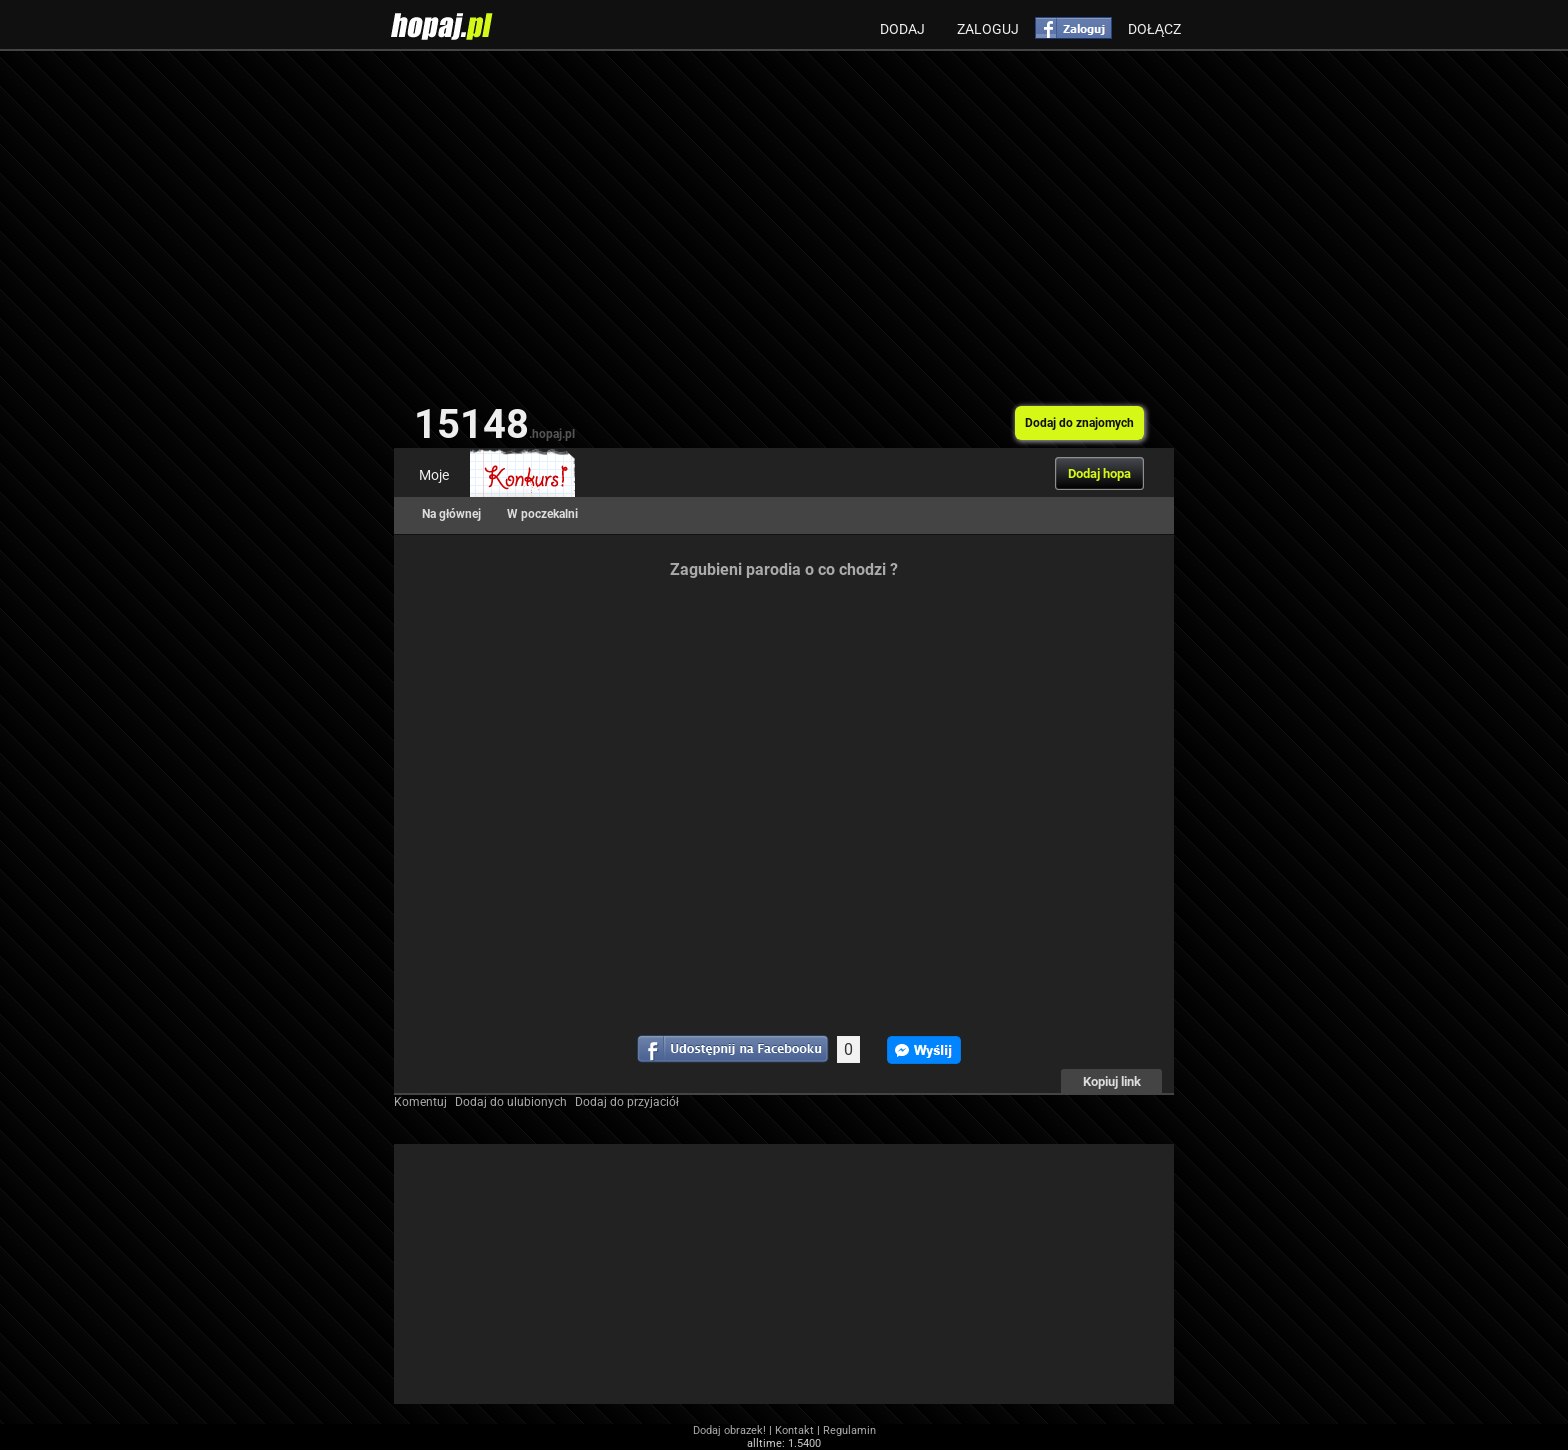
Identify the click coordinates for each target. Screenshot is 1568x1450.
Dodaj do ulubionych (511, 1102)
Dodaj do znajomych (1079, 423)
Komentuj (420, 1102)
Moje (434, 475)
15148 (494, 424)
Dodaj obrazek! (729, 1430)
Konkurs (522, 475)
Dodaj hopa (1099, 473)
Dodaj (902, 29)
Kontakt (794, 1430)
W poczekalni (542, 514)
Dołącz (1154, 29)
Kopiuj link (1112, 1081)
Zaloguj (988, 29)
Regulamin (849, 1430)
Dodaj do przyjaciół (627, 1102)
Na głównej (451, 514)
